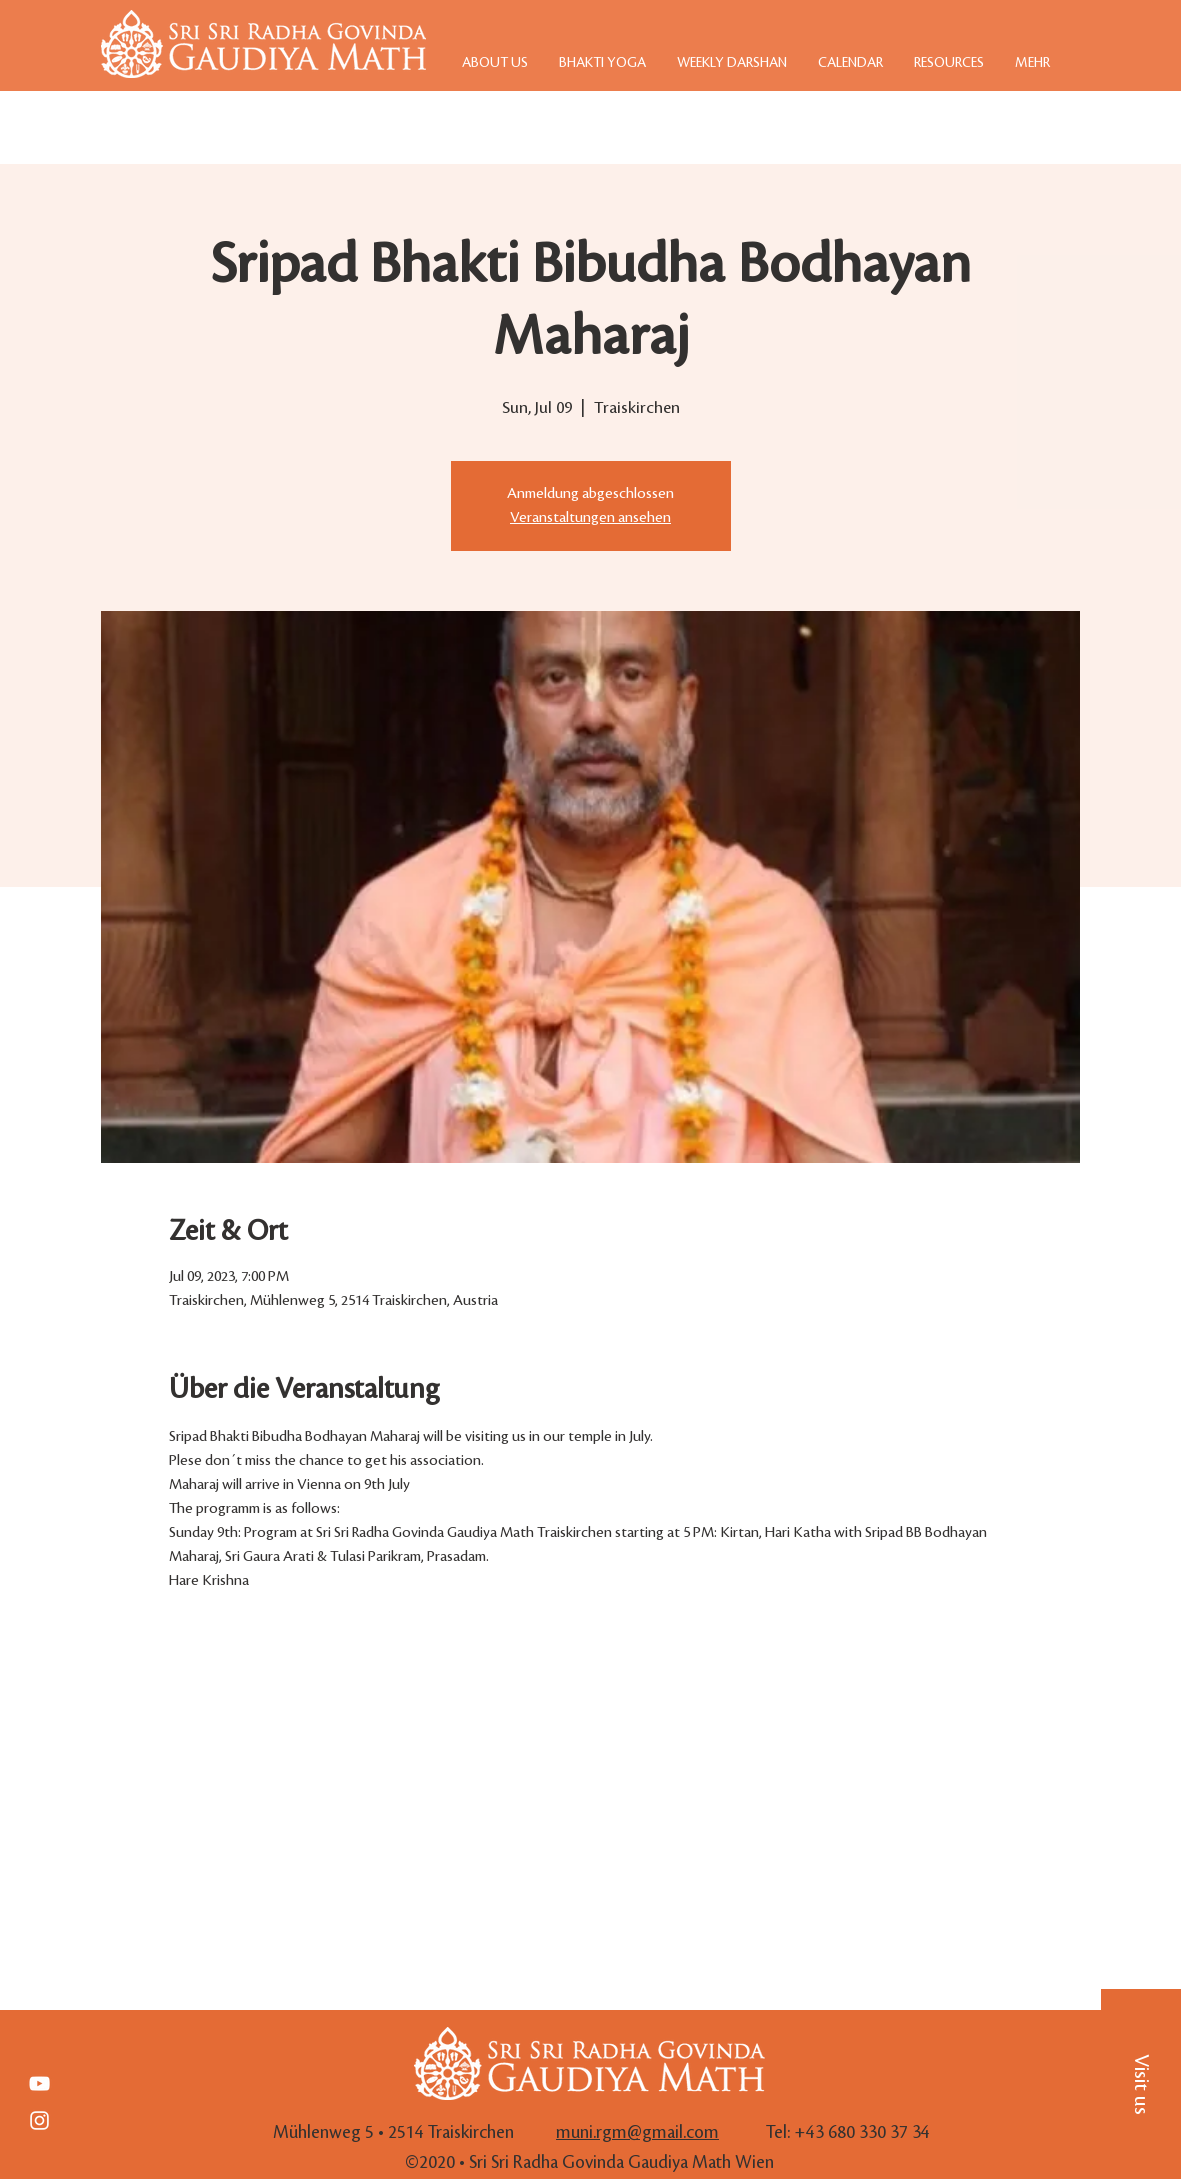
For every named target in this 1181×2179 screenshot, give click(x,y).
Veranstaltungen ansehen (590, 518)
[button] (1141, 2084)
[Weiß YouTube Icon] (39, 2083)
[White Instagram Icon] (39, 2120)
